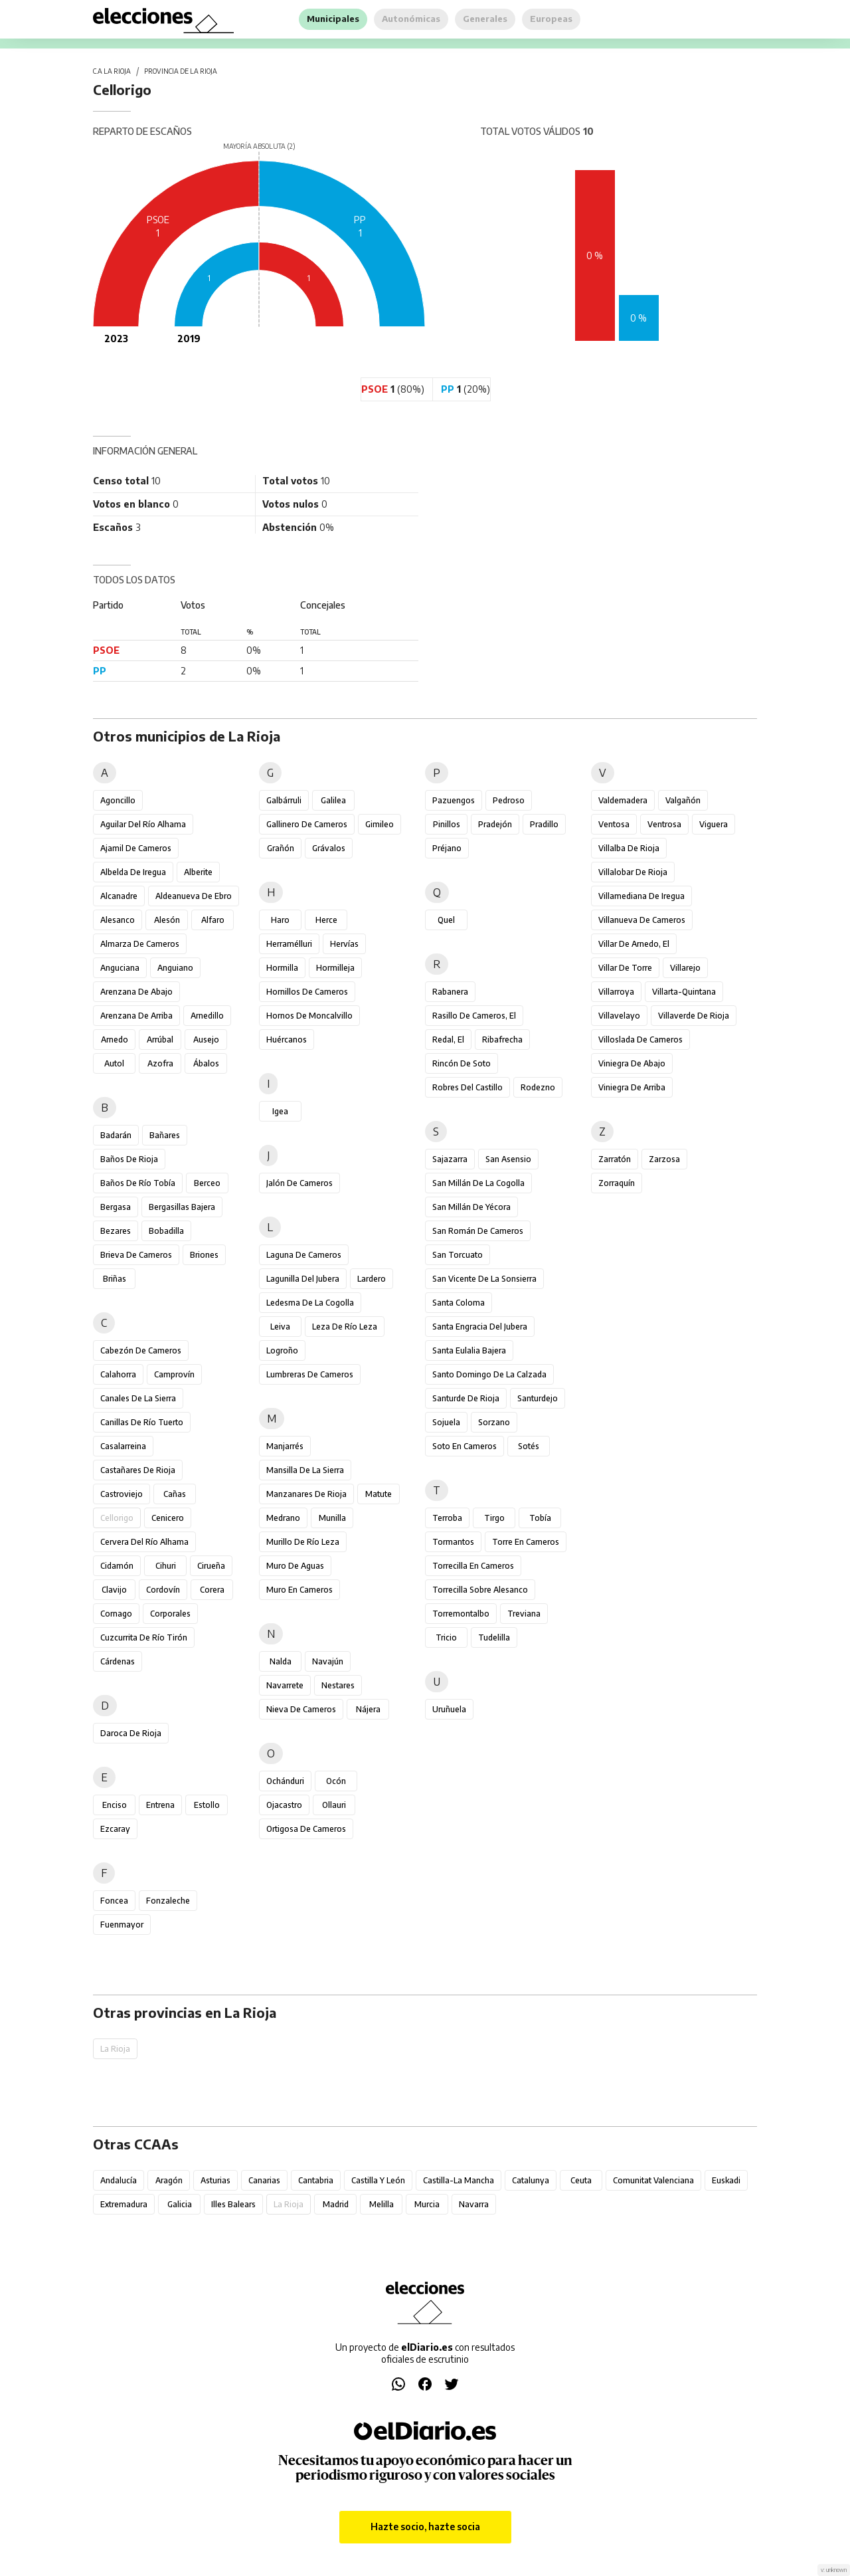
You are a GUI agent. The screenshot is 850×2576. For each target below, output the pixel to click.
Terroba (447, 1518)
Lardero (371, 1279)
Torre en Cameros (525, 1542)
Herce (326, 920)
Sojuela (446, 1422)
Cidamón (116, 1566)
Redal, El (448, 1039)
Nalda (281, 1661)
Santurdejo (537, 1398)
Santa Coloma (458, 1303)
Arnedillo (207, 1016)
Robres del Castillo (467, 1087)
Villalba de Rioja (628, 848)
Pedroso (509, 800)
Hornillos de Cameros (307, 992)
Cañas (174, 1494)
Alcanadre (118, 896)
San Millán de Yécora (471, 1207)
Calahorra (118, 1374)
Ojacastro (284, 1805)
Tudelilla (494, 1637)
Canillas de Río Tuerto (141, 1422)
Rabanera (450, 992)
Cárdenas (117, 1661)
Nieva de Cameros (301, 1709)
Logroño (282, 1350)
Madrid (336, 2204)
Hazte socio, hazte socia (425, 2526)
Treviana (524, 1614)
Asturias (215, 2180)
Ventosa (614, 824)
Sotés (528, 1446)
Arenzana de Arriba (136, 1016)
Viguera (713, 824)
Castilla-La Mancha (458, 2180)
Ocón (336, 1781)
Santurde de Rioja (465, 1398)
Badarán (115, 1135)
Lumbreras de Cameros (309, 1374)
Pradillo (544, 824)
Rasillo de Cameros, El (474, 1016)
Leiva (280, 1327)
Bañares (164, 1135)
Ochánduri (285, 1781)
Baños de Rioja (129, 1159)
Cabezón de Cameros (140, 1350)
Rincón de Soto (461, 1063)
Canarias (264, 2180)
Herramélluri (289, 944)
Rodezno (538, 1087)
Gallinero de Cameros (306, 824)
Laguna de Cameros (303, 1255)
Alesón (167, 920)
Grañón (280, 848)
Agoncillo (117, 800)
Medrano (283, 1518)
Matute (378, 1494)
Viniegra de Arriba (631, 1087)
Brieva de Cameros (136, 1255)
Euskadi (726, 2180)
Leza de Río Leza (344, 1327)
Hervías (344, 944)
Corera (212, 1590)
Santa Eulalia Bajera (469, 1350)
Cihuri (165, 1566)
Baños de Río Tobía (137, 1183)
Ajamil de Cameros (135, 848)
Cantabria (315, 2180)
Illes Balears (233, 2204)
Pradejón (495, 824)
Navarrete (284, 1685)
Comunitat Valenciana (653, 2180)
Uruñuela (449, 1709)
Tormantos (453, 1542)
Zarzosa (664, 1159)
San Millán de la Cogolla (478, 1183)
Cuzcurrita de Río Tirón (143, 1637)
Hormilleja (335, 968)
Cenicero (167, 1518)
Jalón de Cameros (299, 1183)
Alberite (198, 872)
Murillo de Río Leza (302, 1542)
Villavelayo (619, 1016)
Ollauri (334, 1805)
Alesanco (117, 920)
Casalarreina (123, 1446)
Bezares (115, 1231)
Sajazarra (450, 1159)
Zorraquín (616, 1183)
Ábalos (206, 1063)
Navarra (474, 2204)
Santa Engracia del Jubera (479, 1327)
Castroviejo (121, 1494)
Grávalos (328, 848)
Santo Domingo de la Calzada (489, 1374)
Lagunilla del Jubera (302, 1279)
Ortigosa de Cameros (306, 1829)
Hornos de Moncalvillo (309, 1016)
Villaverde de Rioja (693, 1016)
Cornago (116, 1614)
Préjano (447, 848)
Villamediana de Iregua (641, 896)
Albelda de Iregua (133, 872)
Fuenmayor (121, 1925)
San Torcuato (457, 1255)
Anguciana (119, 968)
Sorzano (494, 1422)
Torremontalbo (460, 1614)
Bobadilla (166, 1231)
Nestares (338, 1685)
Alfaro (212, 920)
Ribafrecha (502, 1039)
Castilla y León (378, 2180)
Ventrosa (664, 824)
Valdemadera (622, 800)
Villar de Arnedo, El (633, 944)
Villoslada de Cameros (640, 1039)
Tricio (446, 1637)
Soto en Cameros (464, 1446)
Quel (446, 920)
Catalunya (530, 2180)
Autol (114, 1063)
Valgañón (683, 800)
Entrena (160, 1805)
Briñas (114, 1279)
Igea (280, 1111)
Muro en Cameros (299, 1590)
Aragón (169, 2180)
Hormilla (282, 968)
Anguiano (175, 968)
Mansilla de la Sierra (305, 1470)
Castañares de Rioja (137, 1470)
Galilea (333, 800)
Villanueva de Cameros (641, 920)
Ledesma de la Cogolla (310, 1303)
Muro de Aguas (295, 1566)
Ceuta (581, 2180)
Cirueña (211, 1566)
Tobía (540, 1518)
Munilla (332, 1518)
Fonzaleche (168, 1901)
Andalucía (118, 2180)
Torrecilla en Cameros (473, 1566)
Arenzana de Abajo (136, 992)
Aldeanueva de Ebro (193, 896)
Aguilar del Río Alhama (143, 824)
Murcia (427, 2204)
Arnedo (114, 1039)
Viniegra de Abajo (631, 1063)
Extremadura (123, 2204)
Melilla (381, 2204)
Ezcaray (115, 1829)
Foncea (114, 1901)
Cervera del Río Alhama (144, 1542)
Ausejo (206, 1039)
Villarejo (685, 968)
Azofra (160, 1063)
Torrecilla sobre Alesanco (480, 1590)
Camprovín (174, 1374)
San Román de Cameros (477, 1231)
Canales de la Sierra (138, 1398)
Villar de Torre (625, 968)
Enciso (114, 1805)
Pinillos (446, 824)
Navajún (327, 1661)
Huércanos (286, 1039)
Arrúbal (160, 1039)
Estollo (207, 1805)
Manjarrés (284, 1446)
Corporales (170, 1614)
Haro (280, 920)
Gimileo (379, 824)
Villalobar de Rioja (632, 872)
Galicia (179, 2204)
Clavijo (114, 1590)
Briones (204, 1255)
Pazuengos (453, 800)
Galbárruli (283, 800)
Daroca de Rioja (130, 1733)
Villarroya (616, 992)
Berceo (207, 1183)
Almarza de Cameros (139, 944)
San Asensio (508, 1159)
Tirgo (494, 1518)
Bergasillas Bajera (182, 1207)
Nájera (368, 1709)
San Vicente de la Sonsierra (484, 1279)
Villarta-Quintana (684, 992)
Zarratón (614, 1159)
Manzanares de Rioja (306, 1494)
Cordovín (163, 1590)
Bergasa (115, 1207)
